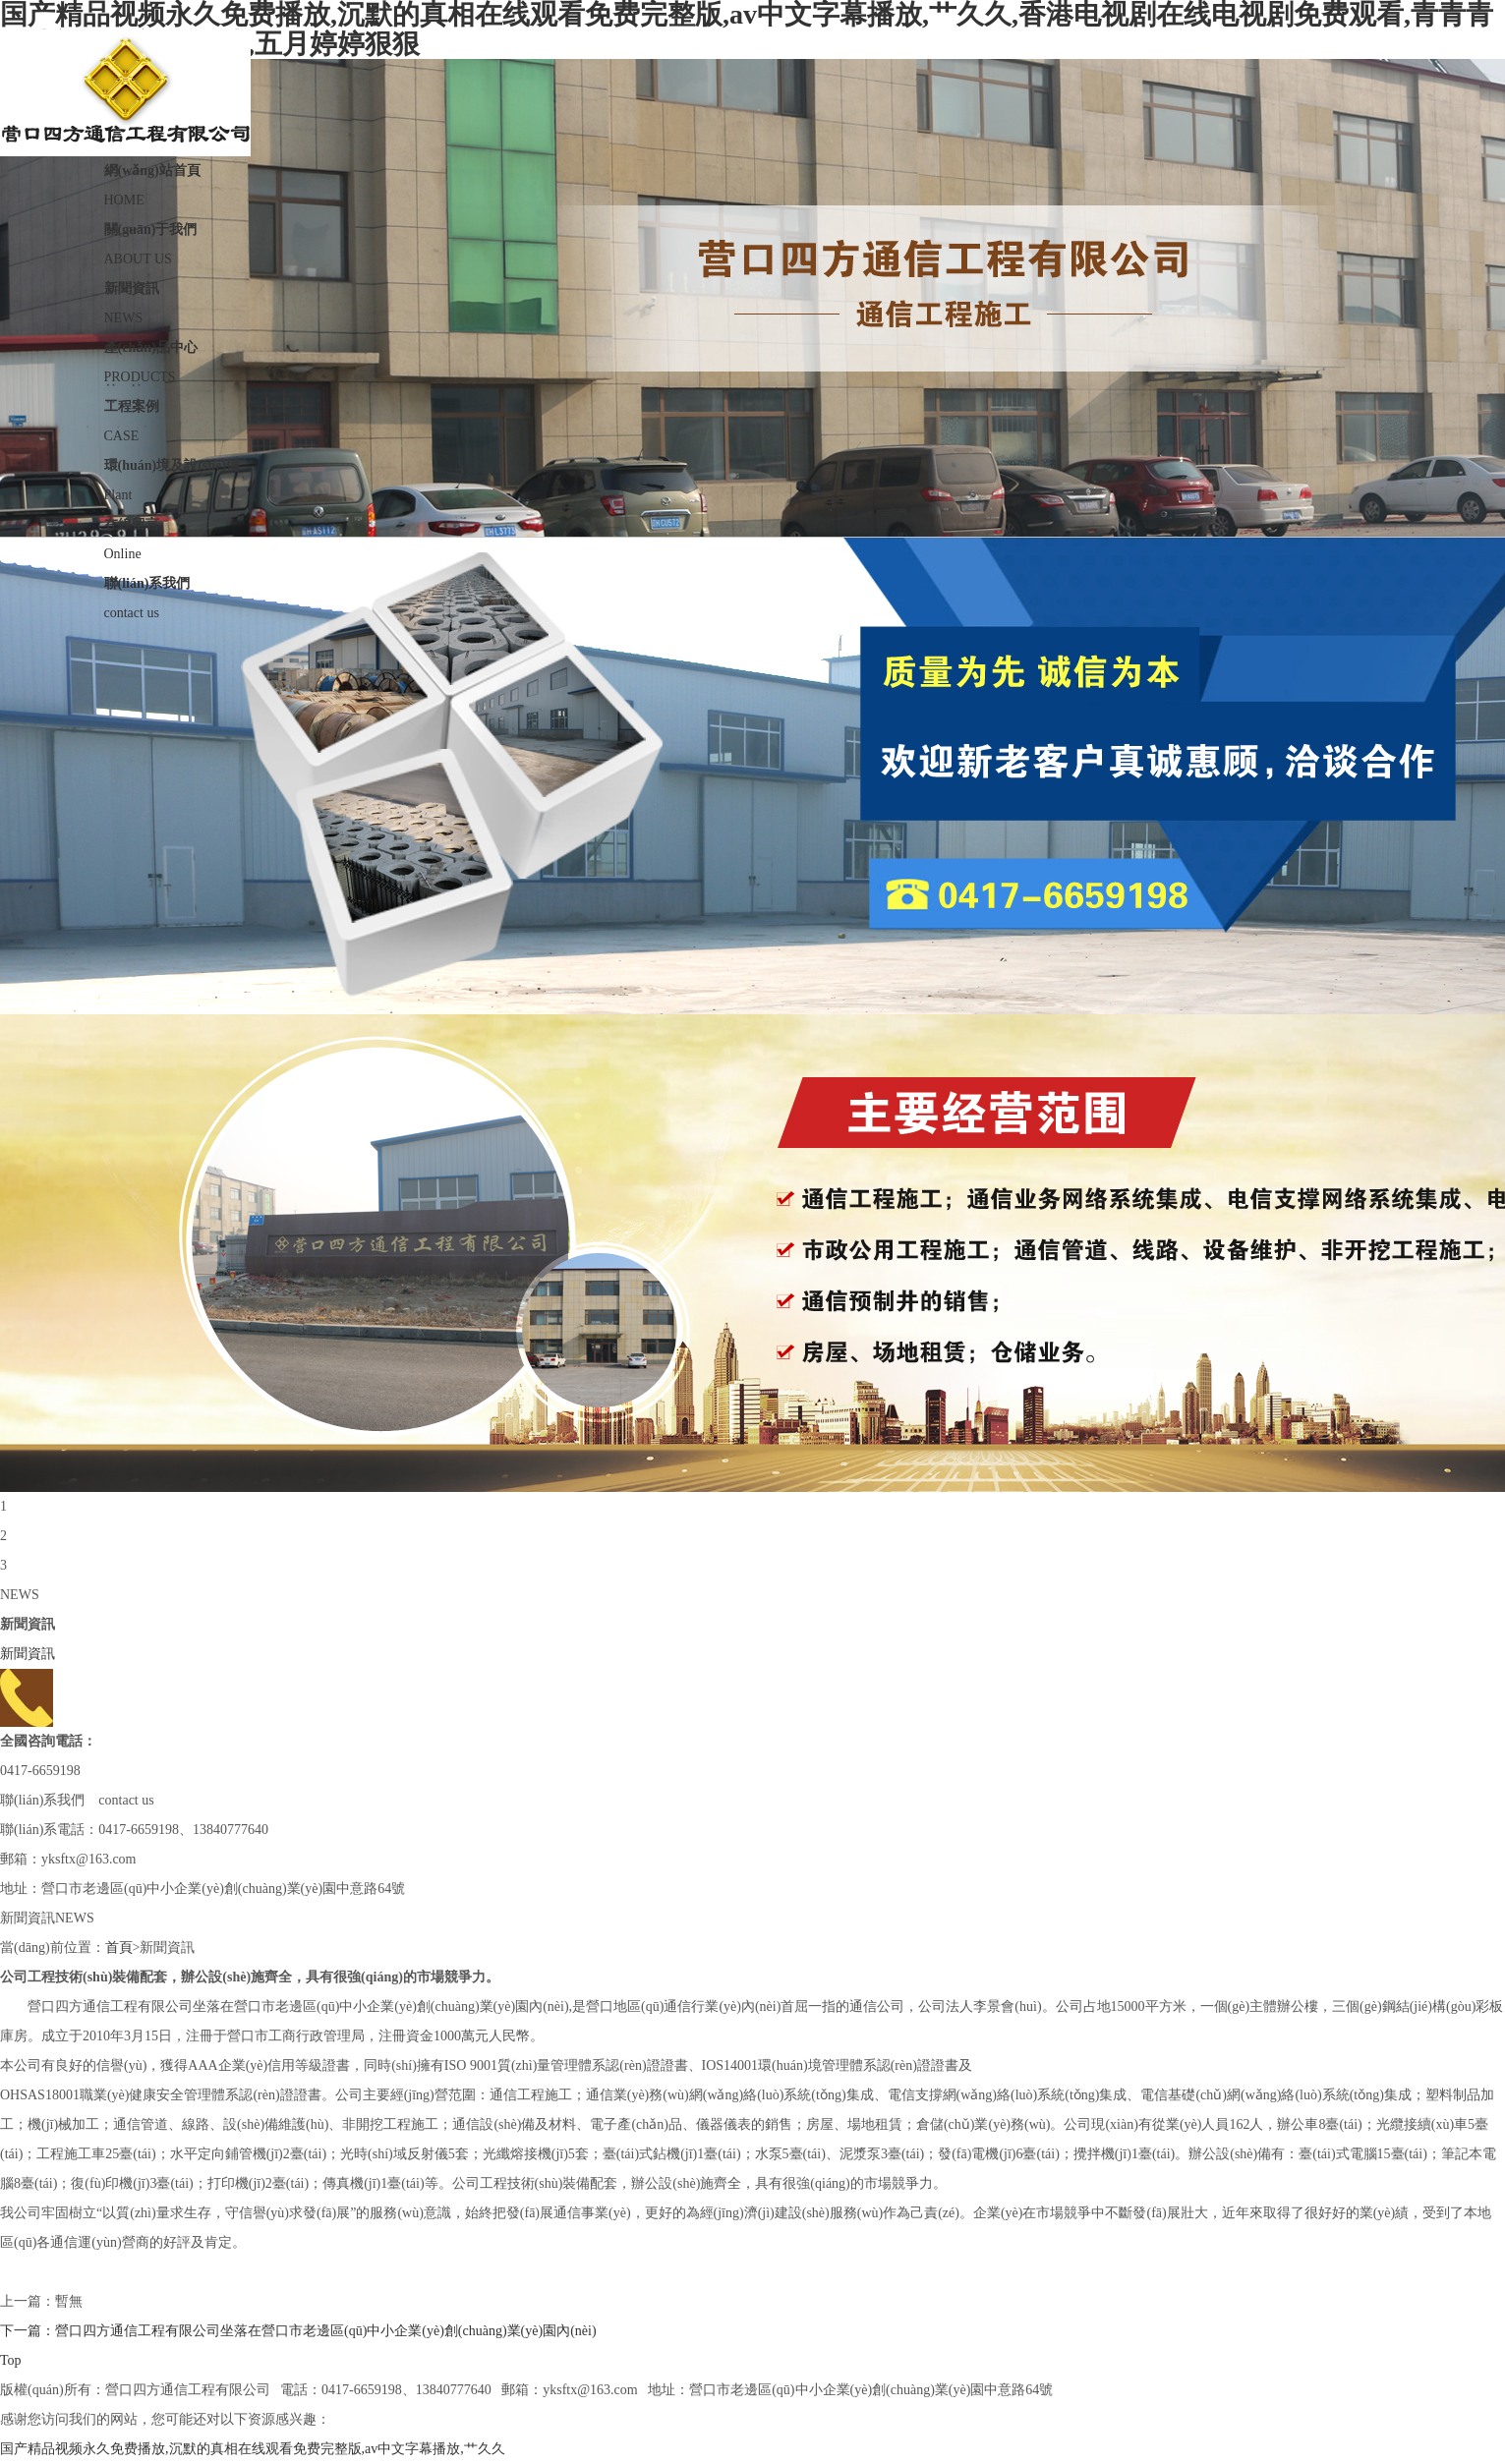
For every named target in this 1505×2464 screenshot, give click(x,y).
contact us (753, 594)
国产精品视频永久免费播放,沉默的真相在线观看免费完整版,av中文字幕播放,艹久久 (252, 2448)
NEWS (753, 299)
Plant (753, 476)
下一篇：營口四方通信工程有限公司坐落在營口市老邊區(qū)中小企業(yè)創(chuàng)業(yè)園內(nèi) (298, 2330)
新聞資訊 (27, 1653)
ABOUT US (753, 240)
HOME (753, 181)
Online (753, 535)
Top (11, 2360)
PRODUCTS (753, 358)
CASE (753, 417)
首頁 (119, 1947)
